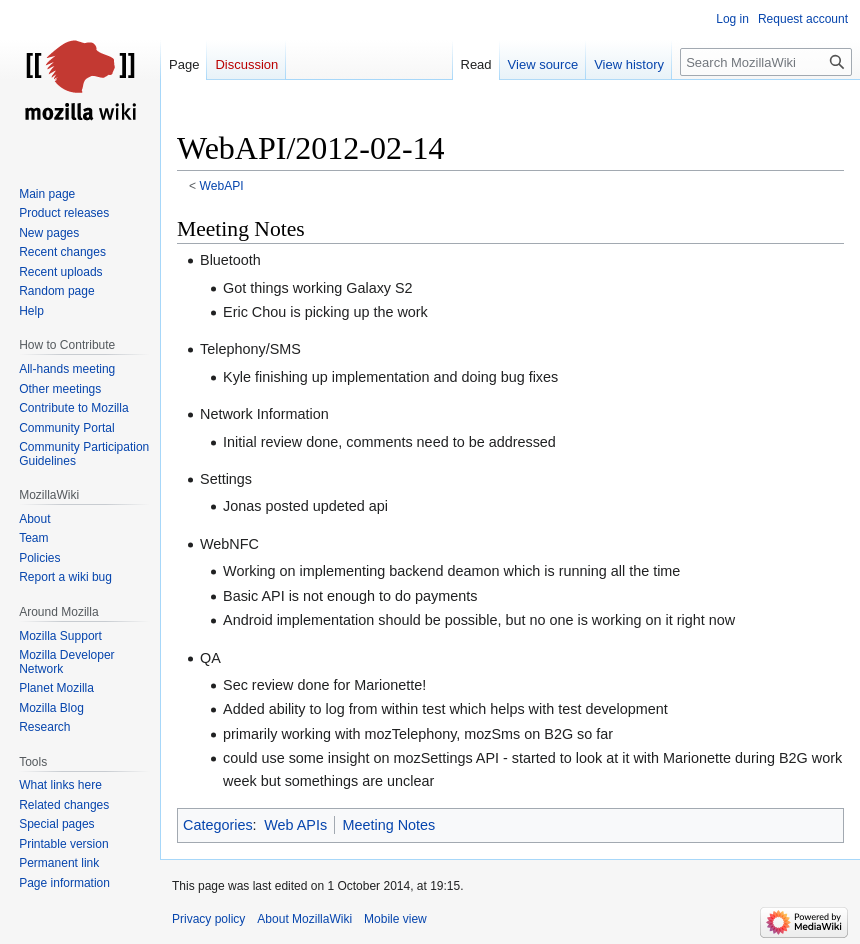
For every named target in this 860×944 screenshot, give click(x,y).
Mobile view (395, 919)
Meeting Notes (389, 825)
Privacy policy (208, 919)
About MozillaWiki (304, 919)
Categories (218, 825)
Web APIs (295, 825)
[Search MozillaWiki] (766, 62)
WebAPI (222, 186)
